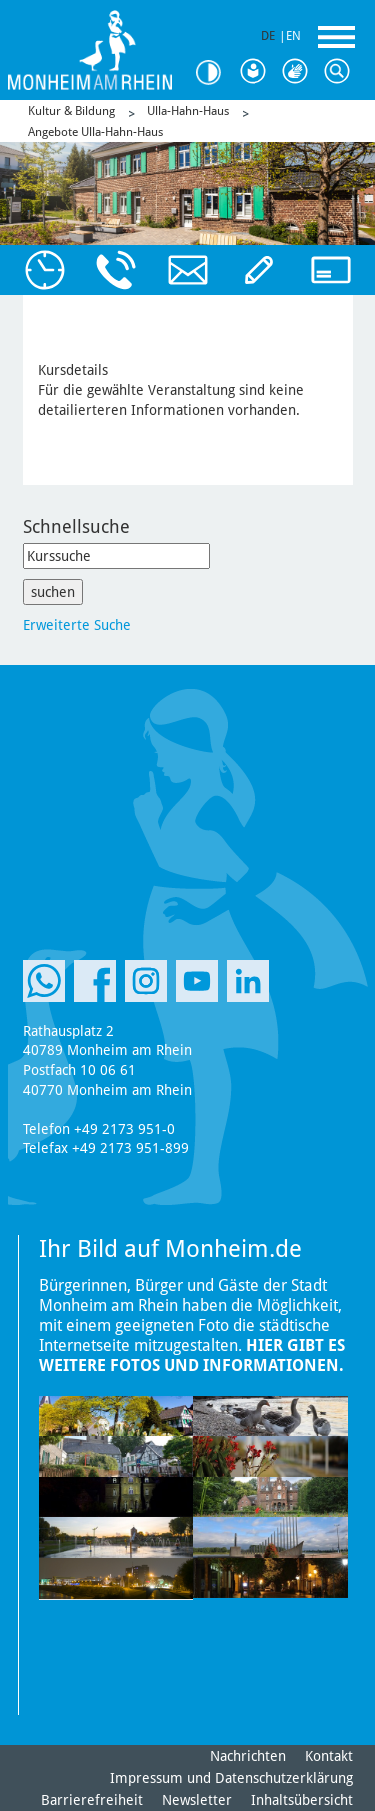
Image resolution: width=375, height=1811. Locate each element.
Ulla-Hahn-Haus (188, 111)
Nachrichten (248, 1756)
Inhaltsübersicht (302, 1800)
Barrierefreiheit (92, 1800)
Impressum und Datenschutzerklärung (231, 1778)
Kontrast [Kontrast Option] (215, 72)
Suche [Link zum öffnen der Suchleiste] (341, 72)
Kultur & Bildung (71, 111)
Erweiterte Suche (77, 625)
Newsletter (197, 1800)
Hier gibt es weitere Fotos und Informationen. (192, 1355)
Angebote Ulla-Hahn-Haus (95, 132)
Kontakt (329, 1756)
